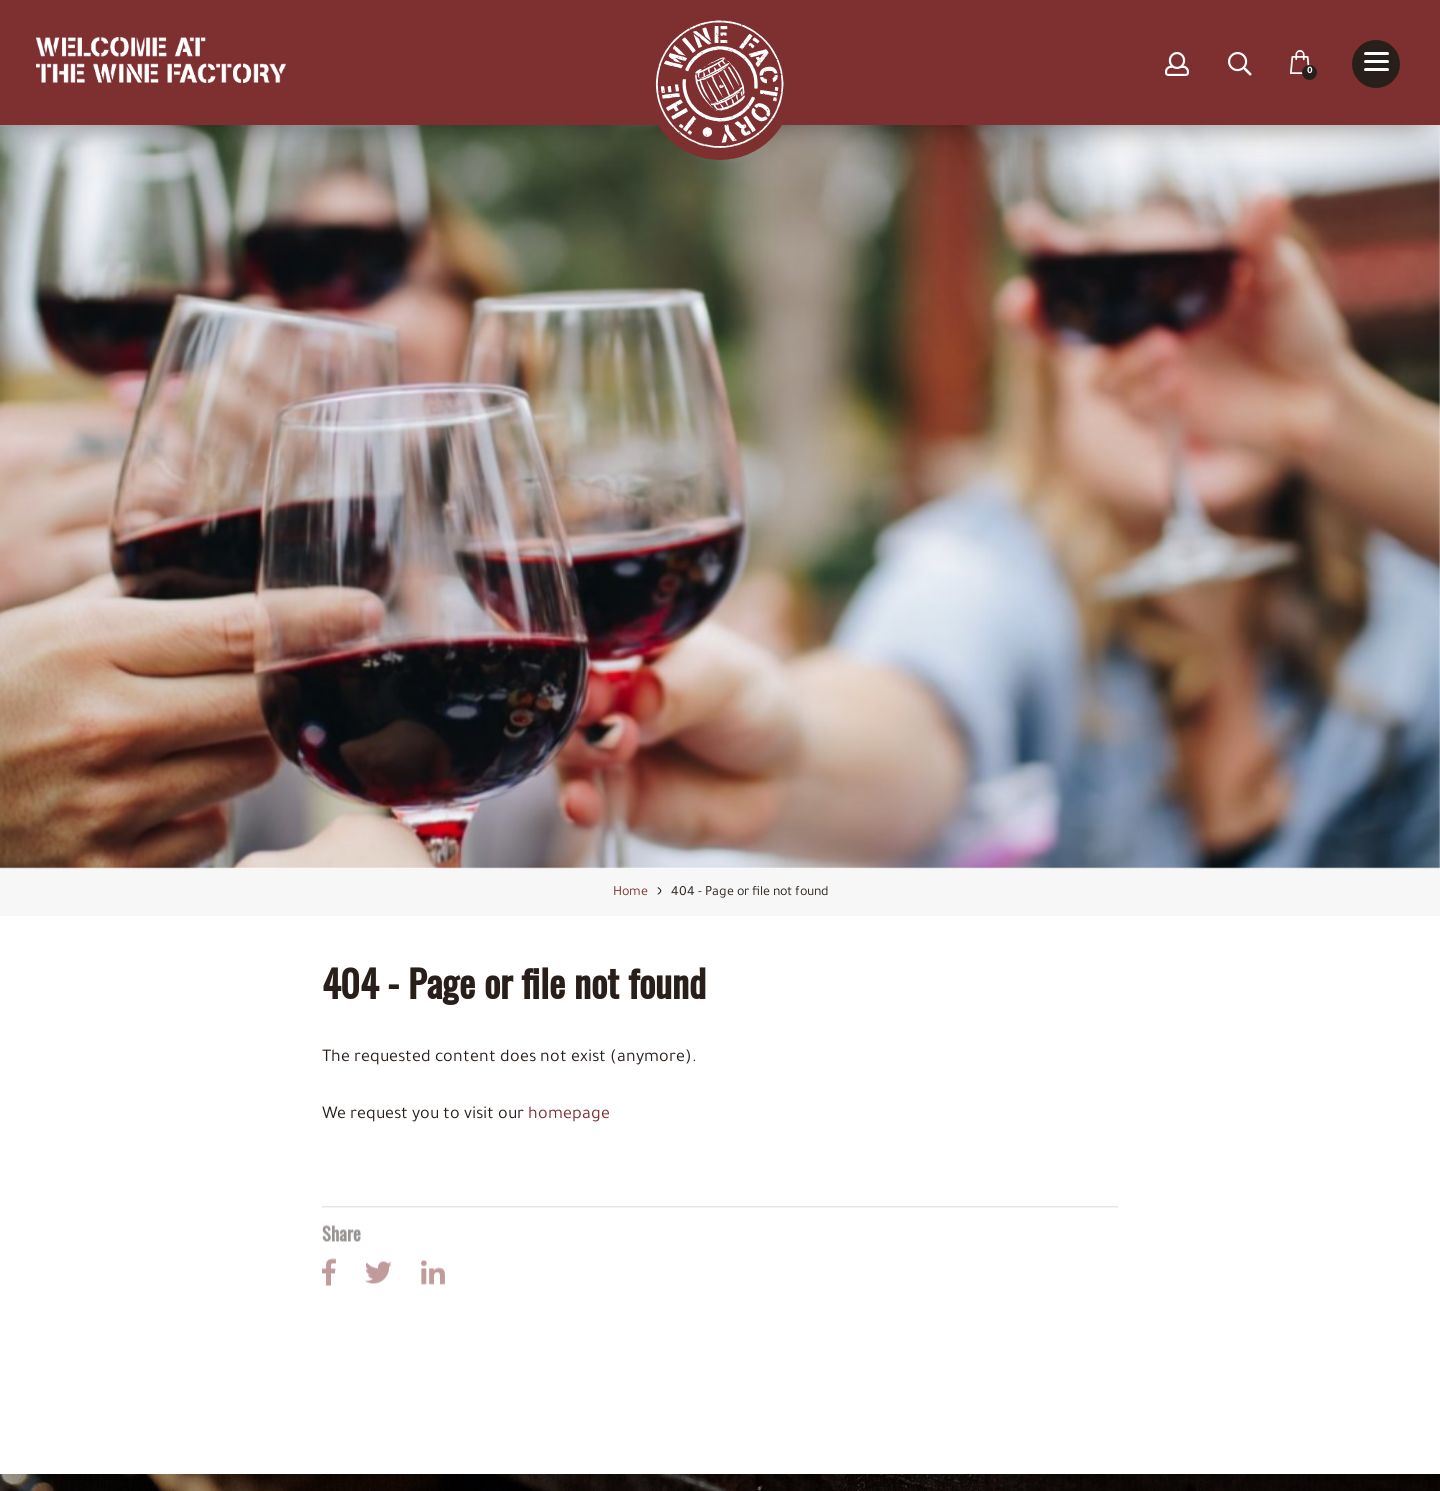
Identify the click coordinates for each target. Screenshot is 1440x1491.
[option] (720, 499)
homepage (569, 1117)
